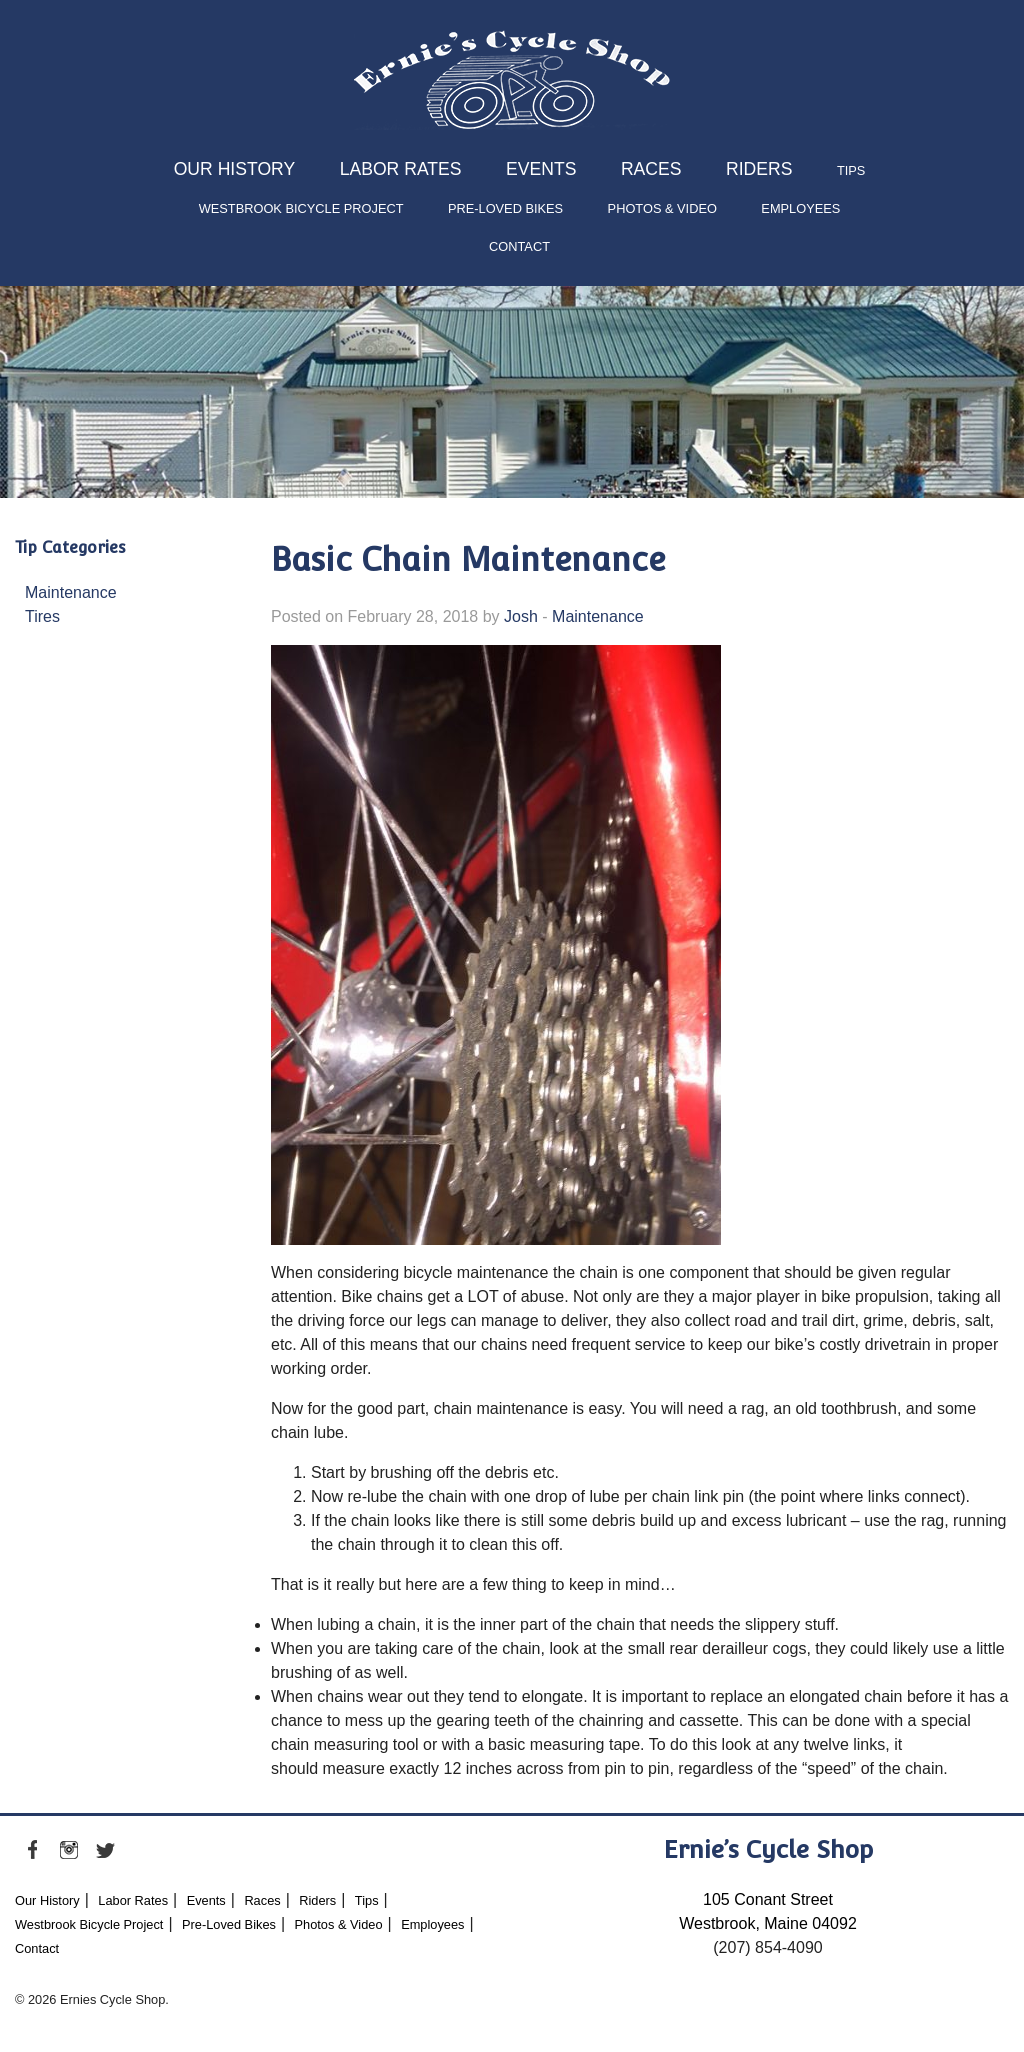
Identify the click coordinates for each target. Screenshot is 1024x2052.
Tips (851, 170)
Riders (759, 169)
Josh (521, 616)
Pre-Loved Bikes (505, 208)
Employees (800, 208)
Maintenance (71, 592)
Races (651, 169)
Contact (519, 246)
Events (541, 169)
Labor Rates (401, 169)
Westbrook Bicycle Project (301, 208)
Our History (235, 169)
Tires (42, 616)
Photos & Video (662, 208)
